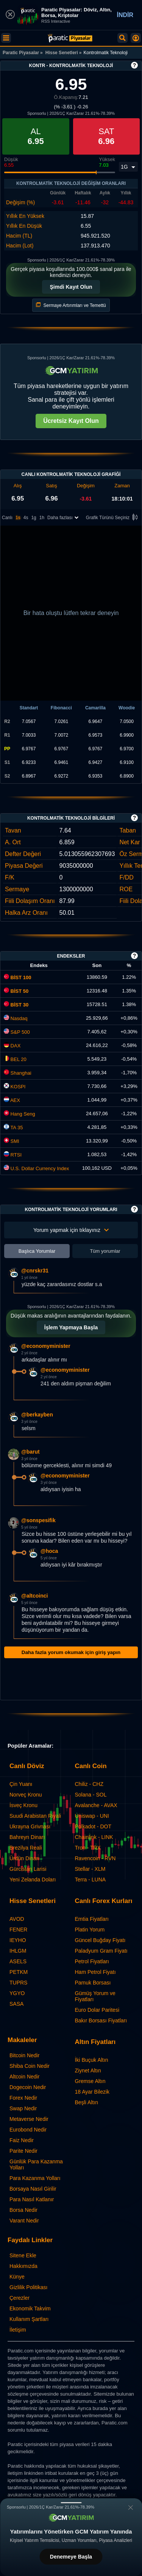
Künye (17, 2277)
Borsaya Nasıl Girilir (32, 2189)
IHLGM (17, 1951)
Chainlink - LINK (94, 1837)
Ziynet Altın (88, 2070)
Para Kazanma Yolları (35, 2178)
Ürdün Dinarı (24, 1858)
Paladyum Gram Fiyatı (101, 1951)
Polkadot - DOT (93, 1826)
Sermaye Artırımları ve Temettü (71, 305)
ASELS (18, 1961)
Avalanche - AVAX (96, 1805)
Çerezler (19, 2298)
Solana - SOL (91, 1795)
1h (41, 517)
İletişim (17, 2330)
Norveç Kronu (25, 1795)
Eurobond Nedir (28, 2130)
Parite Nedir (23, 2151)
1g (33, 517)
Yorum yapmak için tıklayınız (71, 1230)
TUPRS (18, 1983)
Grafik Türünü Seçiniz (113, 518)
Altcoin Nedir (24, 2077)
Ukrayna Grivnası (29, 1826)
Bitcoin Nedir (24, 2055)
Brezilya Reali (25, 1848)
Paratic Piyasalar (21, 52)
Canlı (7, 517)
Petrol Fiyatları (92, 1961)
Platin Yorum (90, 1930)
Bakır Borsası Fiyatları (101, 2020)
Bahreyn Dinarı (27, 1837)
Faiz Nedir (21, 2140)
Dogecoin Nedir (27, 2087)
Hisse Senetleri (61, 52)
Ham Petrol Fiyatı (95, 1972)
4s (25, 517)
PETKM (18, 1972)
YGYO (17, 1993)
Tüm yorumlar (105, 1251)
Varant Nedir (24, 2221)
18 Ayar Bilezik (92, 2092)
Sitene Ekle (22, 2255)
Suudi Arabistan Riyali (35, 1816)
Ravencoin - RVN (95, 1858)
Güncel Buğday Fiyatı (100, 1940)
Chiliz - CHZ (89, 1784)
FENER (18, 1930)
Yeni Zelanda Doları (32, 1879)
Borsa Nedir (23, 2210)
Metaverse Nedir (28, 2119)
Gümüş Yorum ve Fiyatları (95, 1996)
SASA (16, 2004)
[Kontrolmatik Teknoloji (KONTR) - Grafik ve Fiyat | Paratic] (70, 38)
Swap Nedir (23, 2108)
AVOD (16, 1919)
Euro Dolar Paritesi (97, 2010)
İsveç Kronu (23, 1805)
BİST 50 (16, 991)
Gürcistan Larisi (27, 1869)
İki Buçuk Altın (91, 2060)
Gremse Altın (90, 2081)
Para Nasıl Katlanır (31, 2199)
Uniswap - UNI (92, 1816)
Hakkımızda (23, 2266)
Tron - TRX (88, 1848)
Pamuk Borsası (93, 1983)
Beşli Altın (86, 2102)
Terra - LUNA (90, 1879)
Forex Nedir (23, 2098)
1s (18, 517)
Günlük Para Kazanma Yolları (36, 2164)
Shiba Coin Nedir (29, 2066)
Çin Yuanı (20, 1784)
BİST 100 (17, 977)
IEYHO (17, 1940)
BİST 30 (16, 1005)
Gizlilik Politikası (28, 2287)
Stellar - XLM (90, 1869)
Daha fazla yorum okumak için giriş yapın (71, 1652)
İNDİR (125, 15)
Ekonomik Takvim (30, 2308)
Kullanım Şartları (28, 2319)
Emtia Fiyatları (92, 1919)
